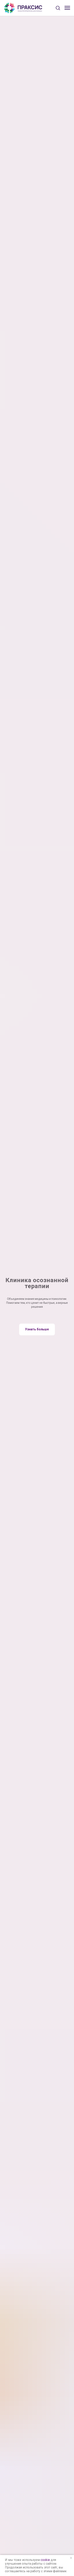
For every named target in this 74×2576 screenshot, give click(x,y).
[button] (57, 7)
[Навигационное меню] (67, 8)
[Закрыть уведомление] (71, 2558)
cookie (45, 2560)
